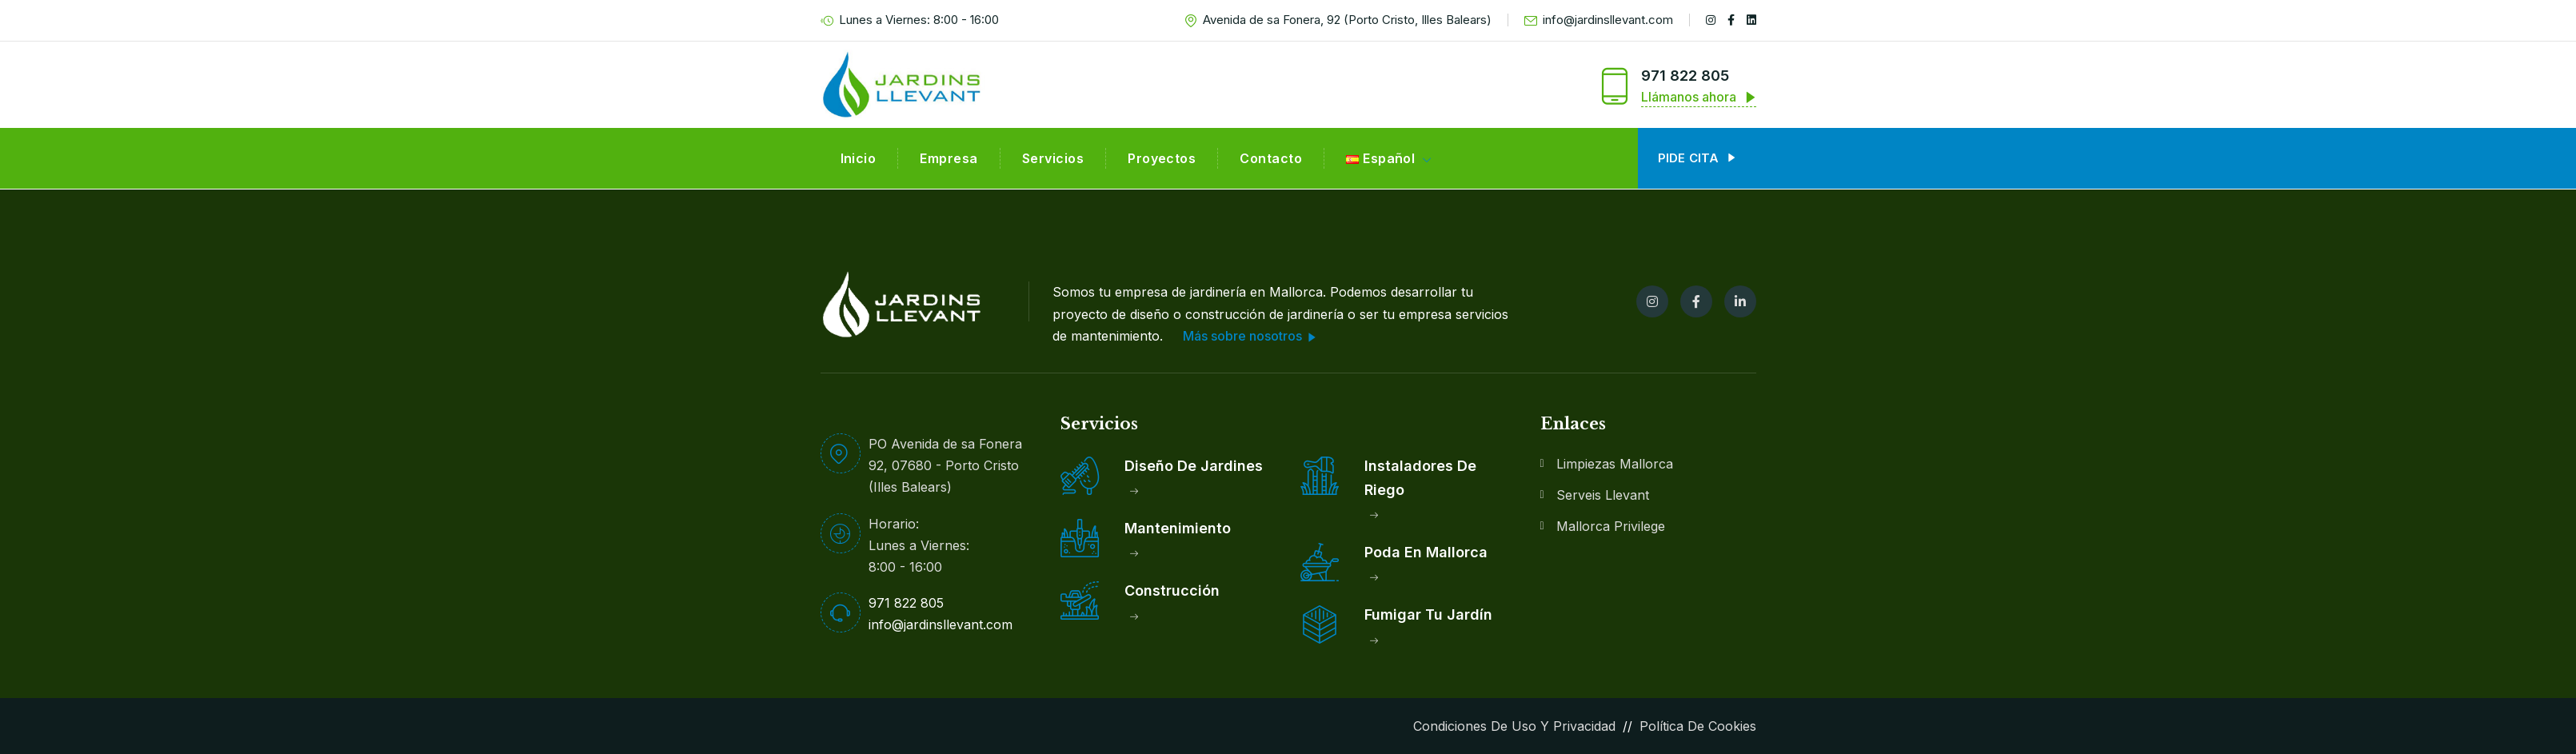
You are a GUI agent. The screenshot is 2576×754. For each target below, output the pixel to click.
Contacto (1271, 158)
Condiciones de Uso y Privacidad (1514, 726)
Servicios (1053, 158)
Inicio (859, 158)
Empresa (948, 158)
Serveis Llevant (1602, 495)
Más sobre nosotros (1249, 337)
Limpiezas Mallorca (1614, 464)
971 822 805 (1685, 75)
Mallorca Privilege (1610, 526)
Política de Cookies (1697, 726)
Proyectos (1162, 158)
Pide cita (1697, 158)
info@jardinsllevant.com (1598, 20)
